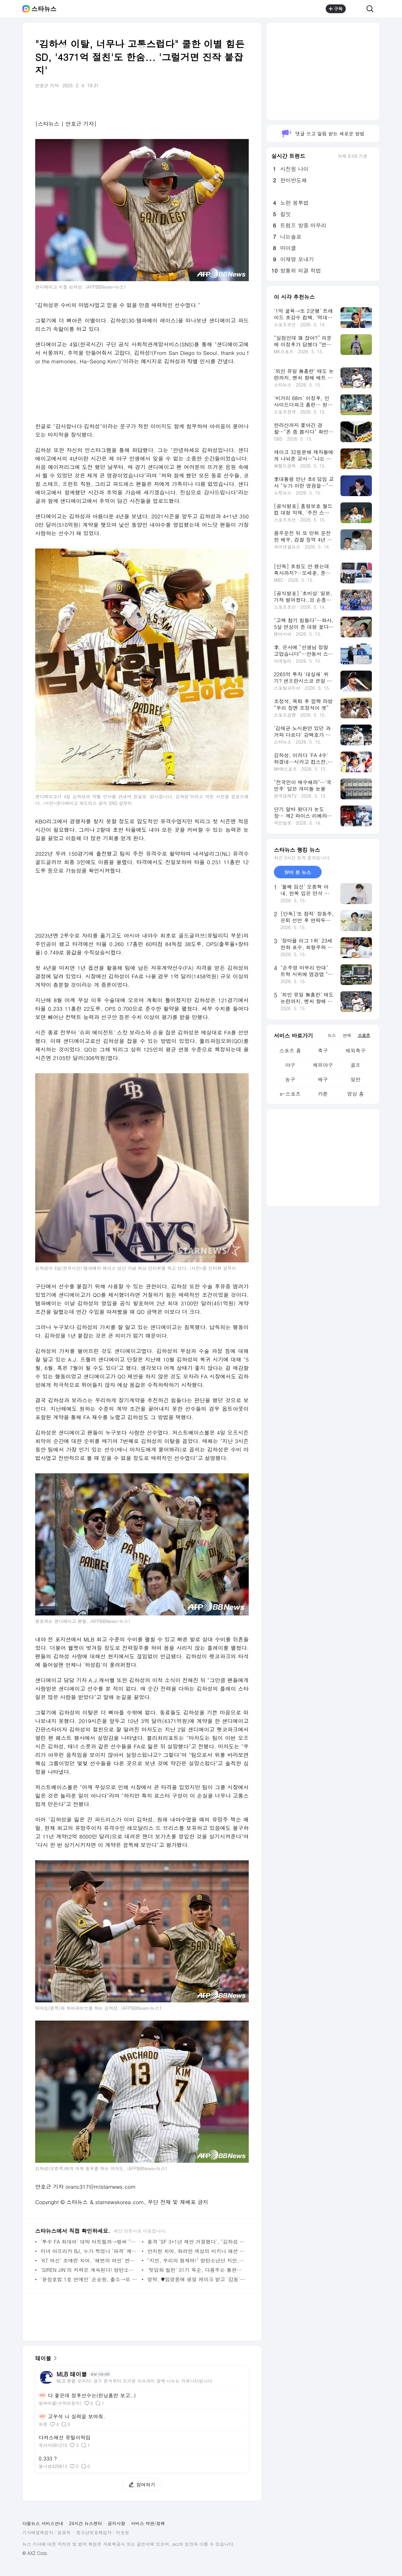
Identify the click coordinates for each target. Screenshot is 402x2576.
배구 (323, 1079)
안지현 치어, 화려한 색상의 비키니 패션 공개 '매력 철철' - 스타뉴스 (196, 2251)
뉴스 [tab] (332, 1035)
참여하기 (138, 2484)
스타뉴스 (44, 9)
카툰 (323, 1093)
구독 (336, 9)
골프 (355, 1064)
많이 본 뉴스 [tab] (297, 872)
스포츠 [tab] (364, 1035)
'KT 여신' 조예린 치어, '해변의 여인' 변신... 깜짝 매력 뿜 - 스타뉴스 (90, 2260)
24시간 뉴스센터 (85, 2523)
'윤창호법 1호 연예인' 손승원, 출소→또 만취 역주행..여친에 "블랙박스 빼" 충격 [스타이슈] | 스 (90, 2279)
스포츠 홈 (290, 1050)
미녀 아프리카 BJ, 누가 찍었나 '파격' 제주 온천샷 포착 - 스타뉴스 (90, 2251)
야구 (290, 1064)
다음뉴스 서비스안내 (42, 2523)
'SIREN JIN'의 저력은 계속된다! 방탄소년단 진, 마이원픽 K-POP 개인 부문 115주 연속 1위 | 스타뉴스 (90, 2269)
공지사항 (116, 2523)
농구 (290, 1079)
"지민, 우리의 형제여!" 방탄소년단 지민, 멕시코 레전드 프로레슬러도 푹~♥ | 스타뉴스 (196, 2260)
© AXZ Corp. (35, 2553)
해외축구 (355, 1050)
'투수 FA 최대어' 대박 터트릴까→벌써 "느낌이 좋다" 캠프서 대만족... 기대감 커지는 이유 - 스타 (90, 2241)
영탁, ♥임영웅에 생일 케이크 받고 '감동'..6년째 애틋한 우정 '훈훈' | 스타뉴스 (196, 2279)
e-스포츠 (290, 1093)
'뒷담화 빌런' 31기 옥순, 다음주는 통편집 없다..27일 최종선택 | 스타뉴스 (196, 2269)
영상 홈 (355, 1093)
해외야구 (323, 1064)
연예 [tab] (347, 1035)
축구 (323, 1050)
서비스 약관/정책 (148, 2523)
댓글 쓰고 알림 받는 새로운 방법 (322, 133)
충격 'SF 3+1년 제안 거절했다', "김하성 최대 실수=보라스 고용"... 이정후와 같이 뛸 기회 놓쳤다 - (196, 2241)
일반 (355, 1079)
